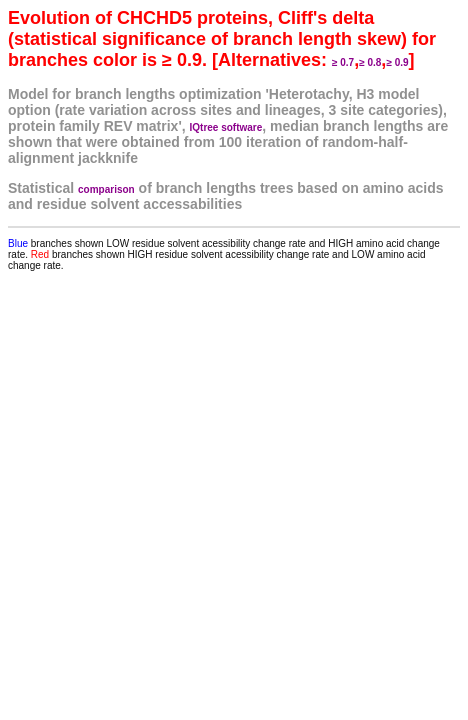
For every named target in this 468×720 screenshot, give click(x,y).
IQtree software (226, 127)
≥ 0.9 (397, 62)
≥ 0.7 (343, 62)
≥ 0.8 (370, 62)
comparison (106, 189)
